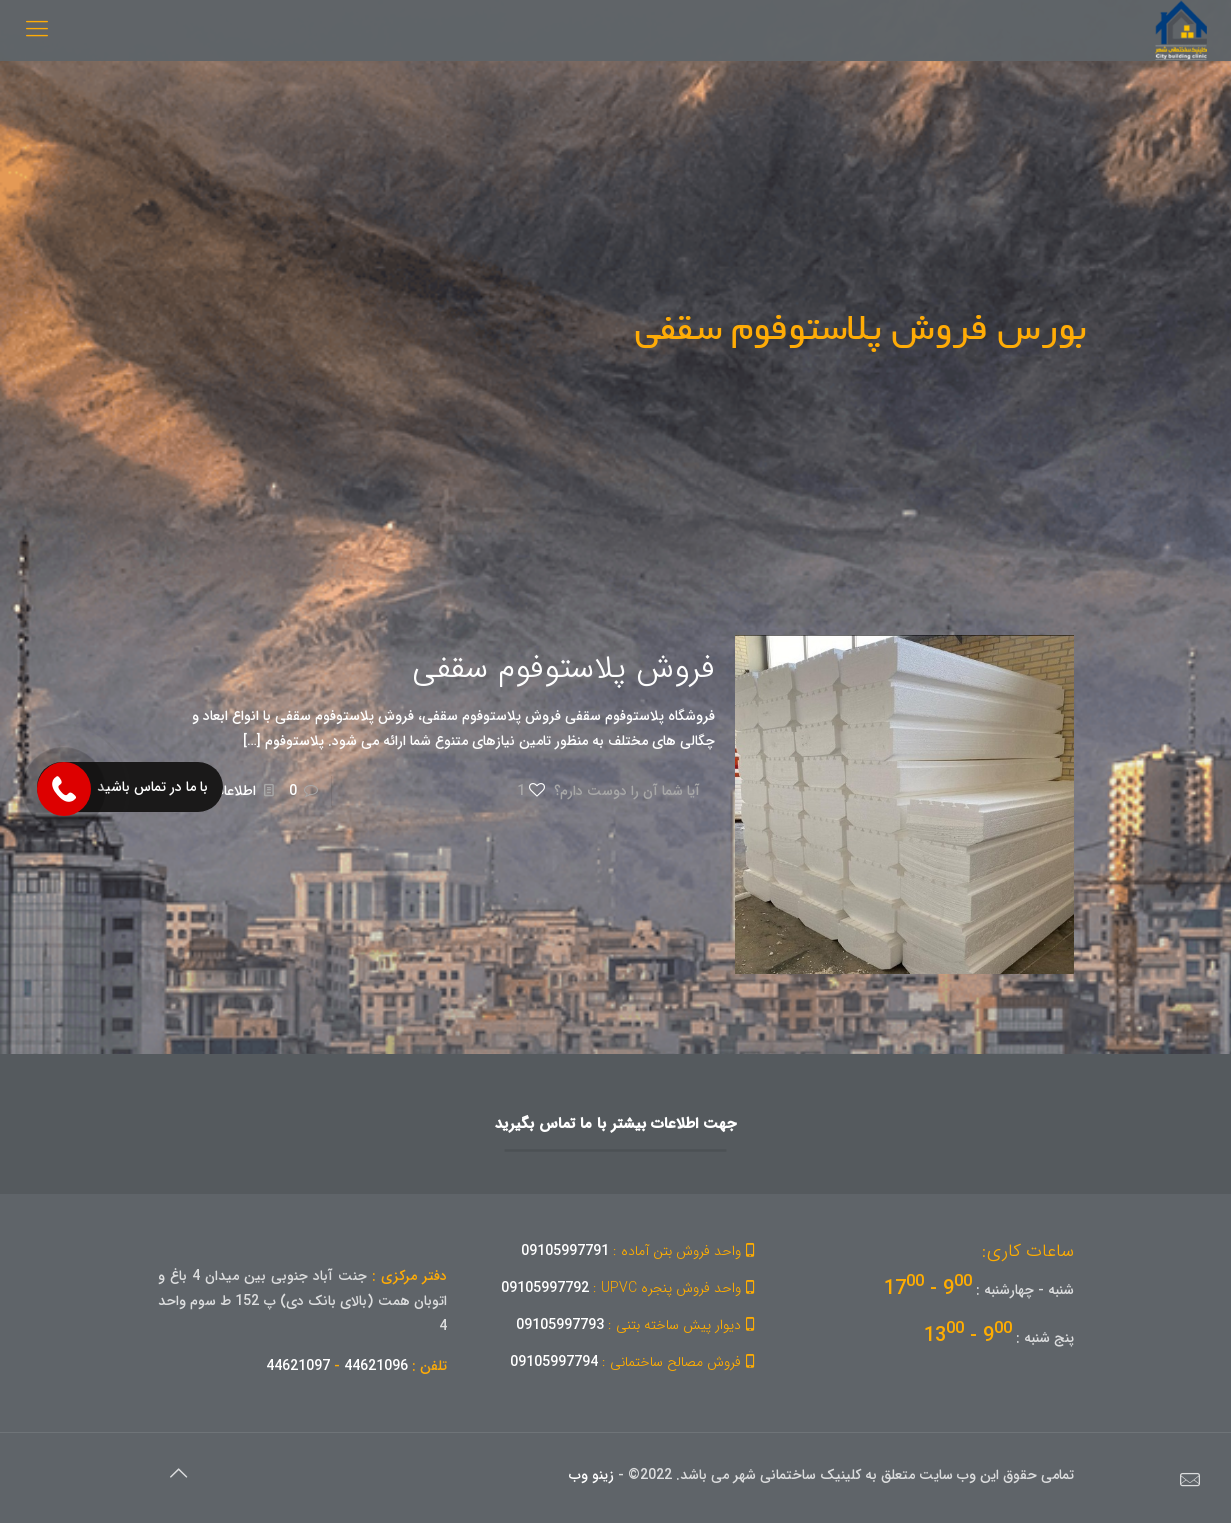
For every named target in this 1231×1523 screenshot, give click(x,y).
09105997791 (641, 1251)
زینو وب (591, 1475)
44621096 (376, 1366)
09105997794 (635, 1362)
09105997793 (638, 1325)
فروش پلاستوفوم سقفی (563, 669)
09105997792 (631, 1288)
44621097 (298, 1366)
